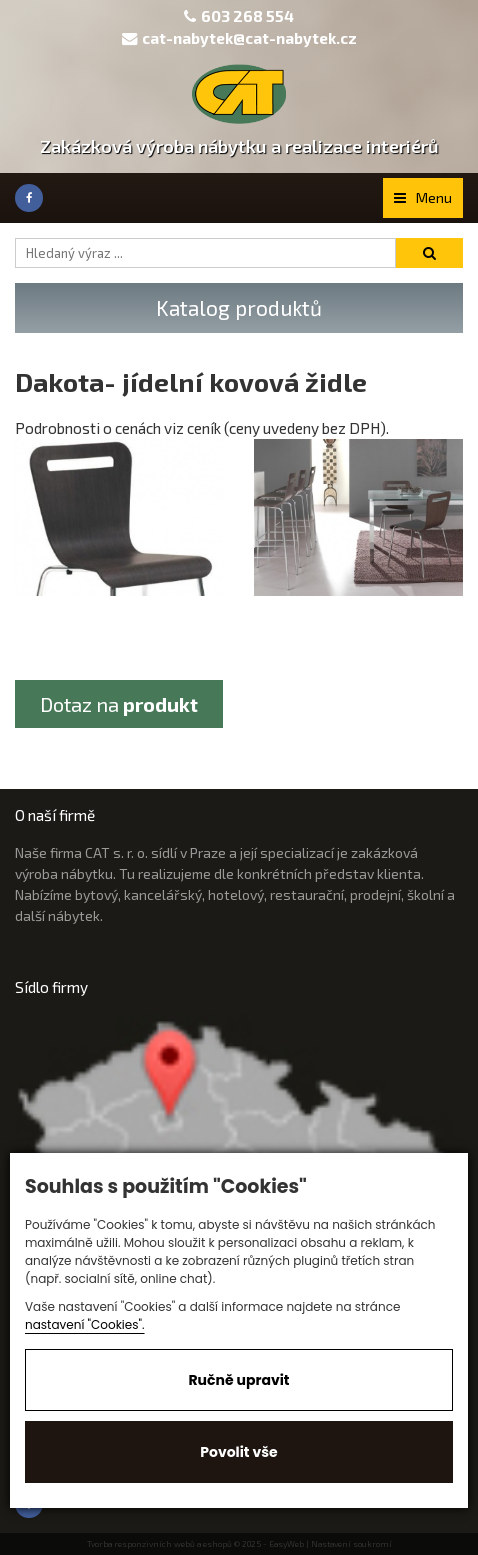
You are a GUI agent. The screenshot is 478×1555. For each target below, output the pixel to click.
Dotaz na (119, 704)
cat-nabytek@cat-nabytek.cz (239, 38)
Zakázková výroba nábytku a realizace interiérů (239, 146)
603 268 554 (247, 16)
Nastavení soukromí (351, 1544)
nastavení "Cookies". (85, 1324)
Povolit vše (238, 1452)
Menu (423, 197)
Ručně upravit (238, 1380)
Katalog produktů (239, 307)
